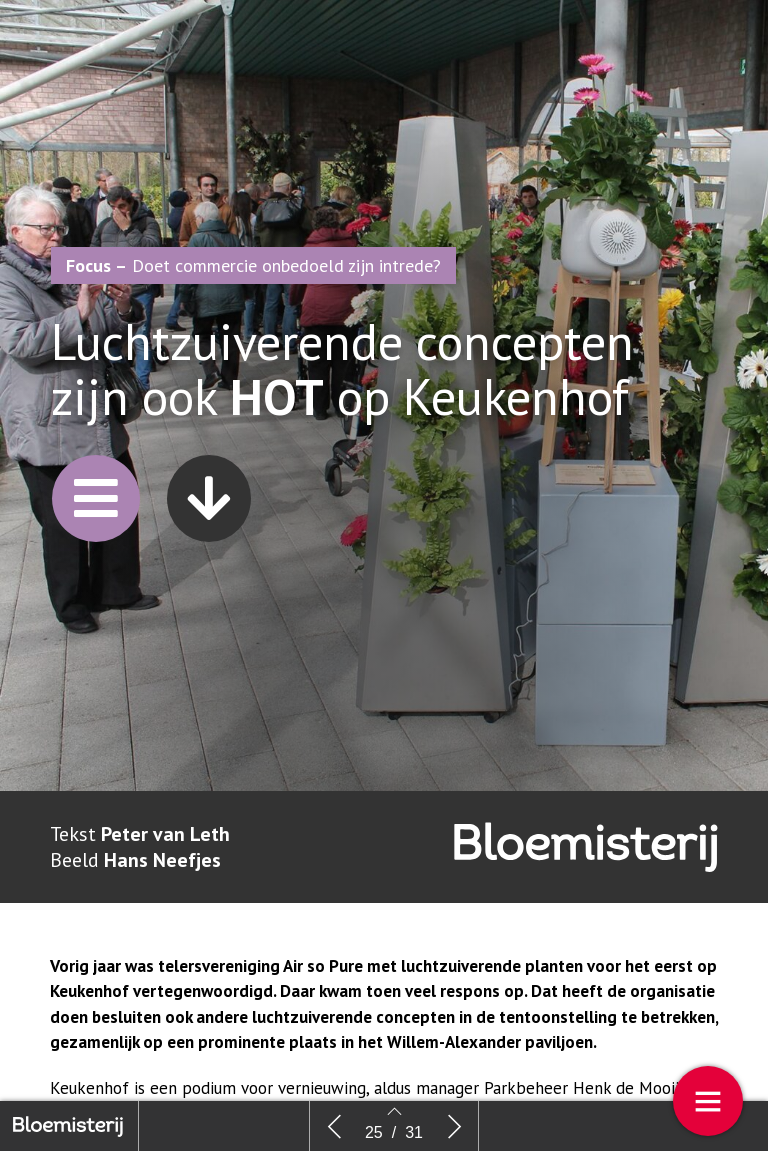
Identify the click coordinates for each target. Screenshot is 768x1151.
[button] (96, 511)
